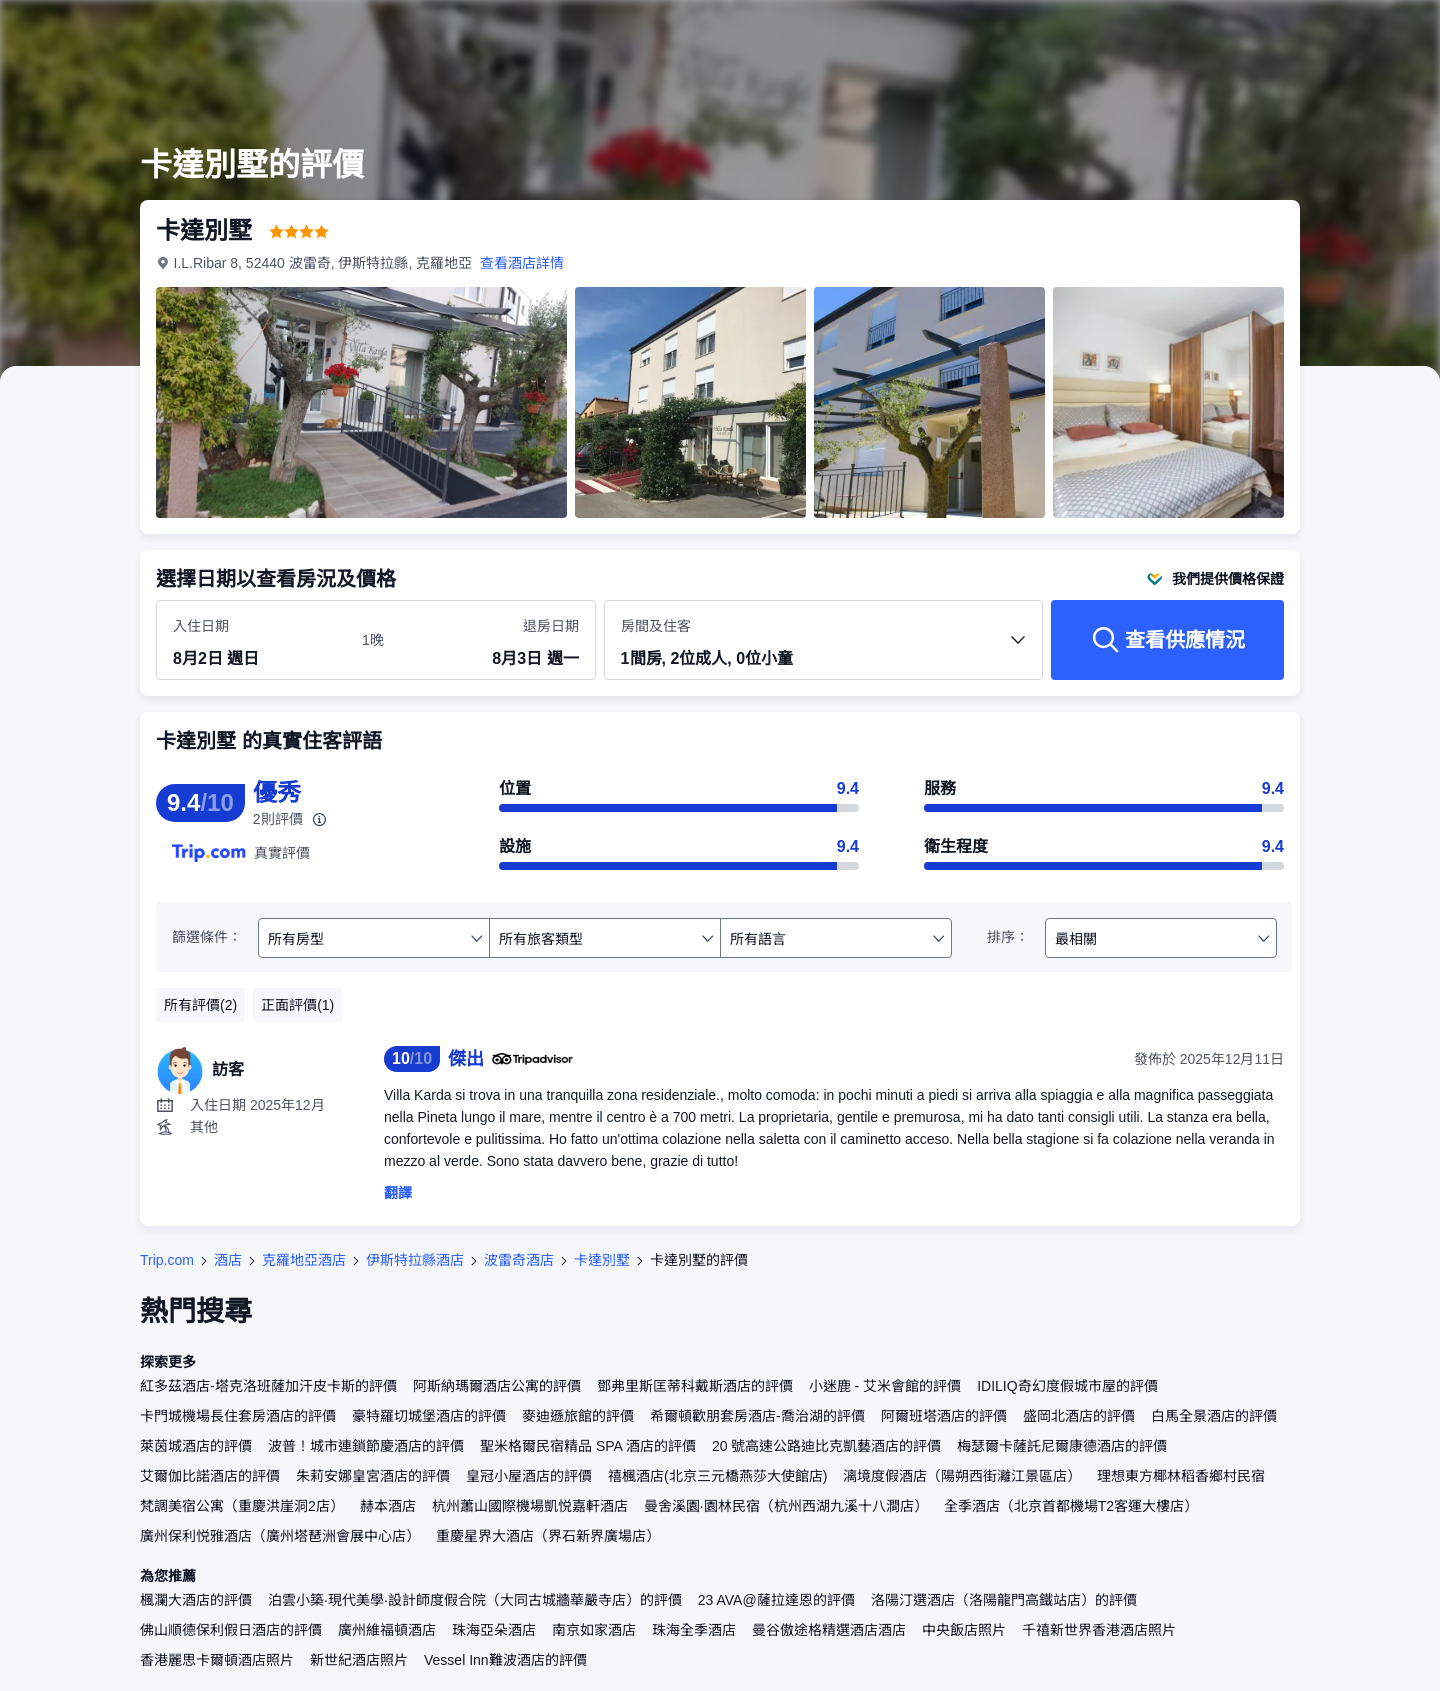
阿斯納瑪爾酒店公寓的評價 (497, 1386)
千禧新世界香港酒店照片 (1099, 1630)
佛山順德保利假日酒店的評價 (231, 1630)
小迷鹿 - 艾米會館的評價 (885, 1386)
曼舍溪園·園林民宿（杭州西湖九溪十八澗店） (786, 1506)
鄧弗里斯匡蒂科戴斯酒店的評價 (695, 1386)
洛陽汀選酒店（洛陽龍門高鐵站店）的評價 (1004, 1600)
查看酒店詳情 (523, 263)
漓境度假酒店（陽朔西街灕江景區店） (962, 1476)
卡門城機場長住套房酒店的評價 (238, 1416)
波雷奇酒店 (519, 1260)
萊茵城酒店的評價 (196, 1446)
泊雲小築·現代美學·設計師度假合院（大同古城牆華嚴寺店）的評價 (475, 1600)
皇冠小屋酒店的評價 (529, 1476)
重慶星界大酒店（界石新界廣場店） (548, 1536)
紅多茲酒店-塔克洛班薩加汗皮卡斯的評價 (268, 1386)
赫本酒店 (388, 1506)
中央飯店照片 (964, 1630)
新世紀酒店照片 (359, 1660)
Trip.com (167, 1260)
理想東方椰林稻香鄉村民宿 (1181, 1476)
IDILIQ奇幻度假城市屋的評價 (1067, 1386)
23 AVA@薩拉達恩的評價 (776, 1600)
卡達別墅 (602, 1260)
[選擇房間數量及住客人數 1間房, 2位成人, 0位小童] (824, 649)
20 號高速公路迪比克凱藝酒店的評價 (826, 1446)
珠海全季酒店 (694, 1630)
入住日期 (201, 626)
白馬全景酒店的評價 (1214, 1416)
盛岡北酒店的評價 (1079, 1416)
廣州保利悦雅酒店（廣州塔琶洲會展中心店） (280, 1536)
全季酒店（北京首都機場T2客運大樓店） (1071, 1506)
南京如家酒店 (594, 1630)
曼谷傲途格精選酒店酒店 (829, 1630)
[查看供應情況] (1167, 640)
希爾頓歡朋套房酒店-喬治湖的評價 (757, 1416)
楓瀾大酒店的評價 (196, 1600)
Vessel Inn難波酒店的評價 (505, 1660)
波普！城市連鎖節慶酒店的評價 (366, 1446)
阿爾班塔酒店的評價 (944, 1416)
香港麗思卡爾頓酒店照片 (217, 1660)
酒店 (228, 1260)
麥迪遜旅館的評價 (578, 1416)
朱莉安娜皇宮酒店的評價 (373, 1476)
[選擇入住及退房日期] (255, 641)
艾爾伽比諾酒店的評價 (210, 1476)
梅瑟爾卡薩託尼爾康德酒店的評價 (1062, 1446)
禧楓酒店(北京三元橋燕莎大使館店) (717, 1476)
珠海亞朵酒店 (494, 1630)
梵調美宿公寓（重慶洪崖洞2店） (242, 1506)
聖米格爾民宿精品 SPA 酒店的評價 (588, 1446)
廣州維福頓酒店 (387, 1630)
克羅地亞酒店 (304, 1260)
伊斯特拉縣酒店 (415, 1260)
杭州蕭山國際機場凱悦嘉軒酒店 (530, 1506)
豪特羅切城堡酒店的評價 (429, 1416)
